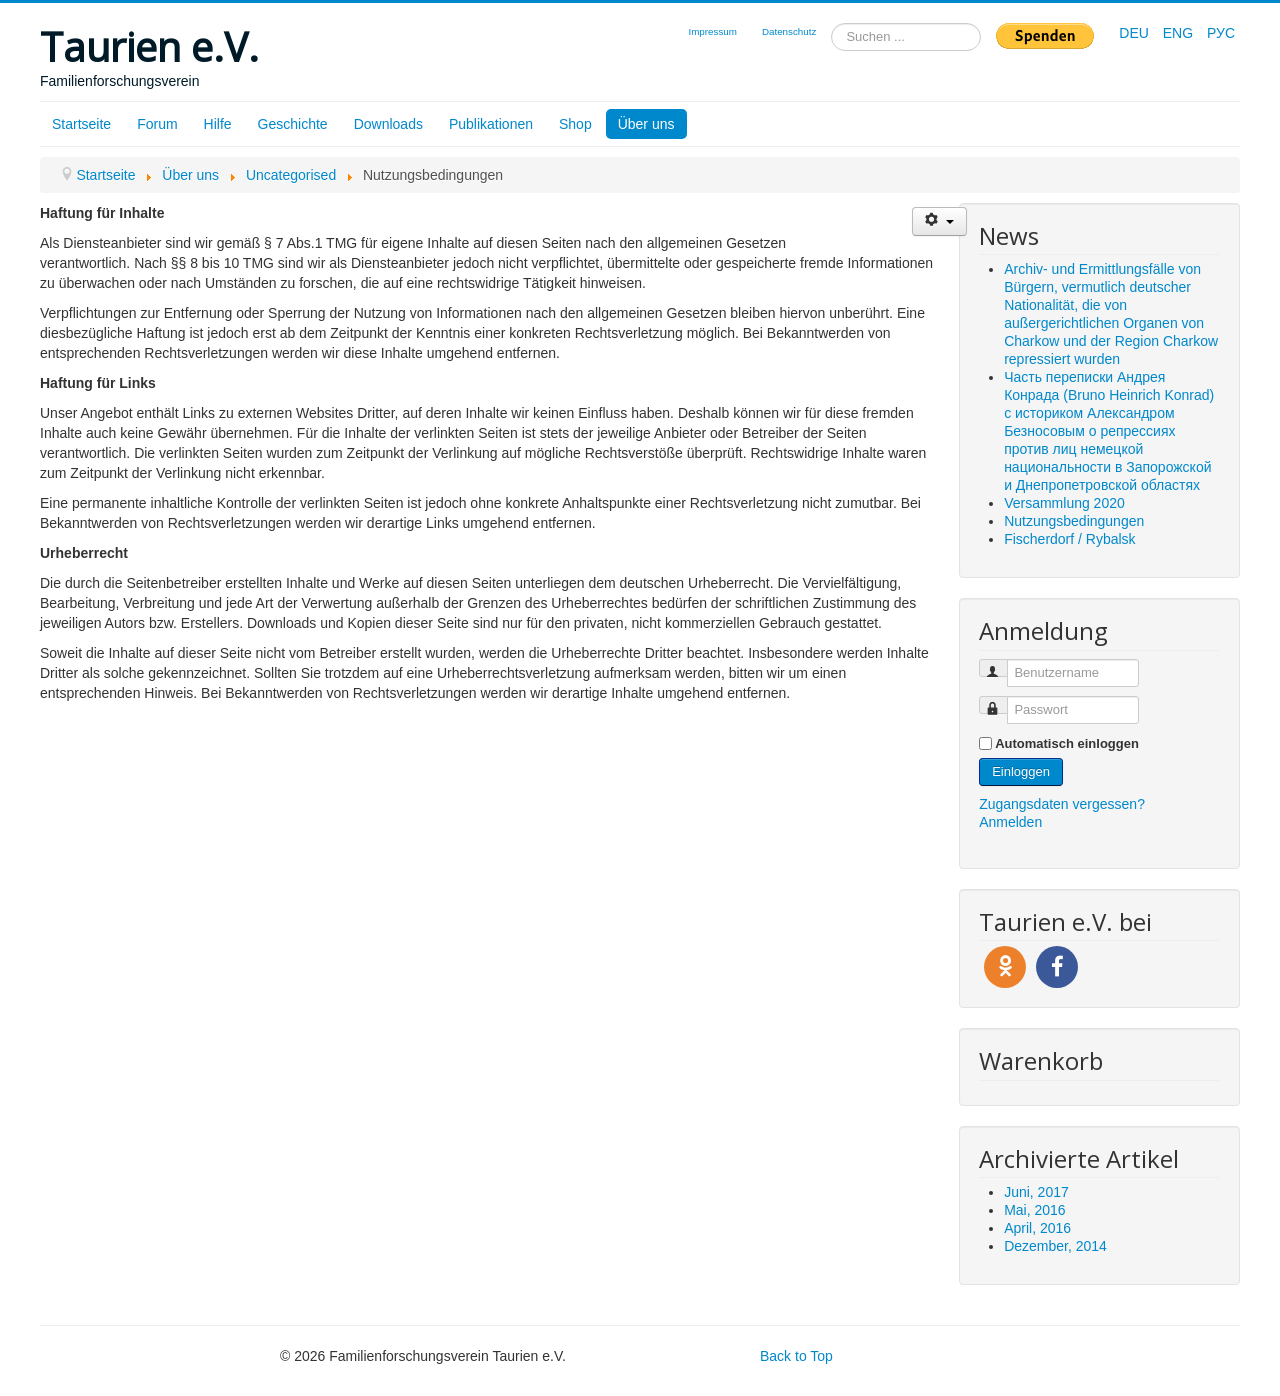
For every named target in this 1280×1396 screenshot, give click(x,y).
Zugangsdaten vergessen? (1062, 804)
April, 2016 (1037, 1228)
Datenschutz (789, 31)
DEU (1135, 33)
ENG (1180, 33)
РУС (1221, 33)
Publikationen (491, 124)
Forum (157, 124)
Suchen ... (831, 23)
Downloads (388, 124)
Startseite (81, 124)
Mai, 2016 (1034, 1210)
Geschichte (293, 124)
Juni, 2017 (1036, 1192)
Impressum (712, 31)
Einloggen (1021, 771)
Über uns (646, 124)
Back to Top (796, 1356)
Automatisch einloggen (1067, 743)
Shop (575, 124)
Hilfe (218, 124)
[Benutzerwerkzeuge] (939, 221)
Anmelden (1010, 822)
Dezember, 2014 (1055, 1246)
